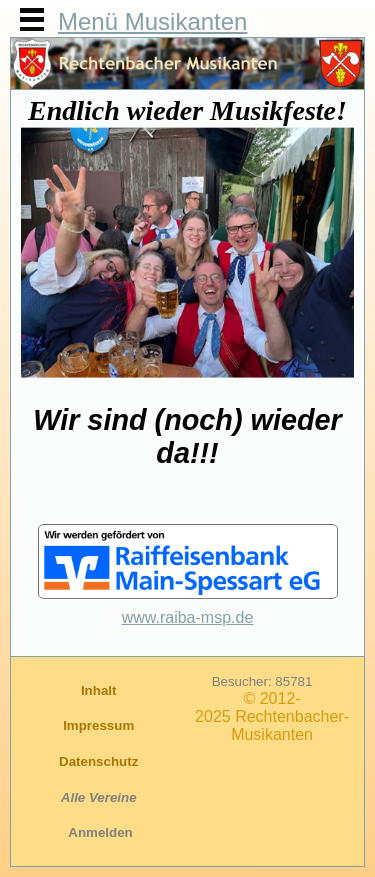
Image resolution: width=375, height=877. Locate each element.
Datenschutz (100, 761)
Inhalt (100, 690)
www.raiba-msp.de (188, 617)
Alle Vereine (101, 797)
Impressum (100, 725)
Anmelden (100, 832)
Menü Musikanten (152, 21)
